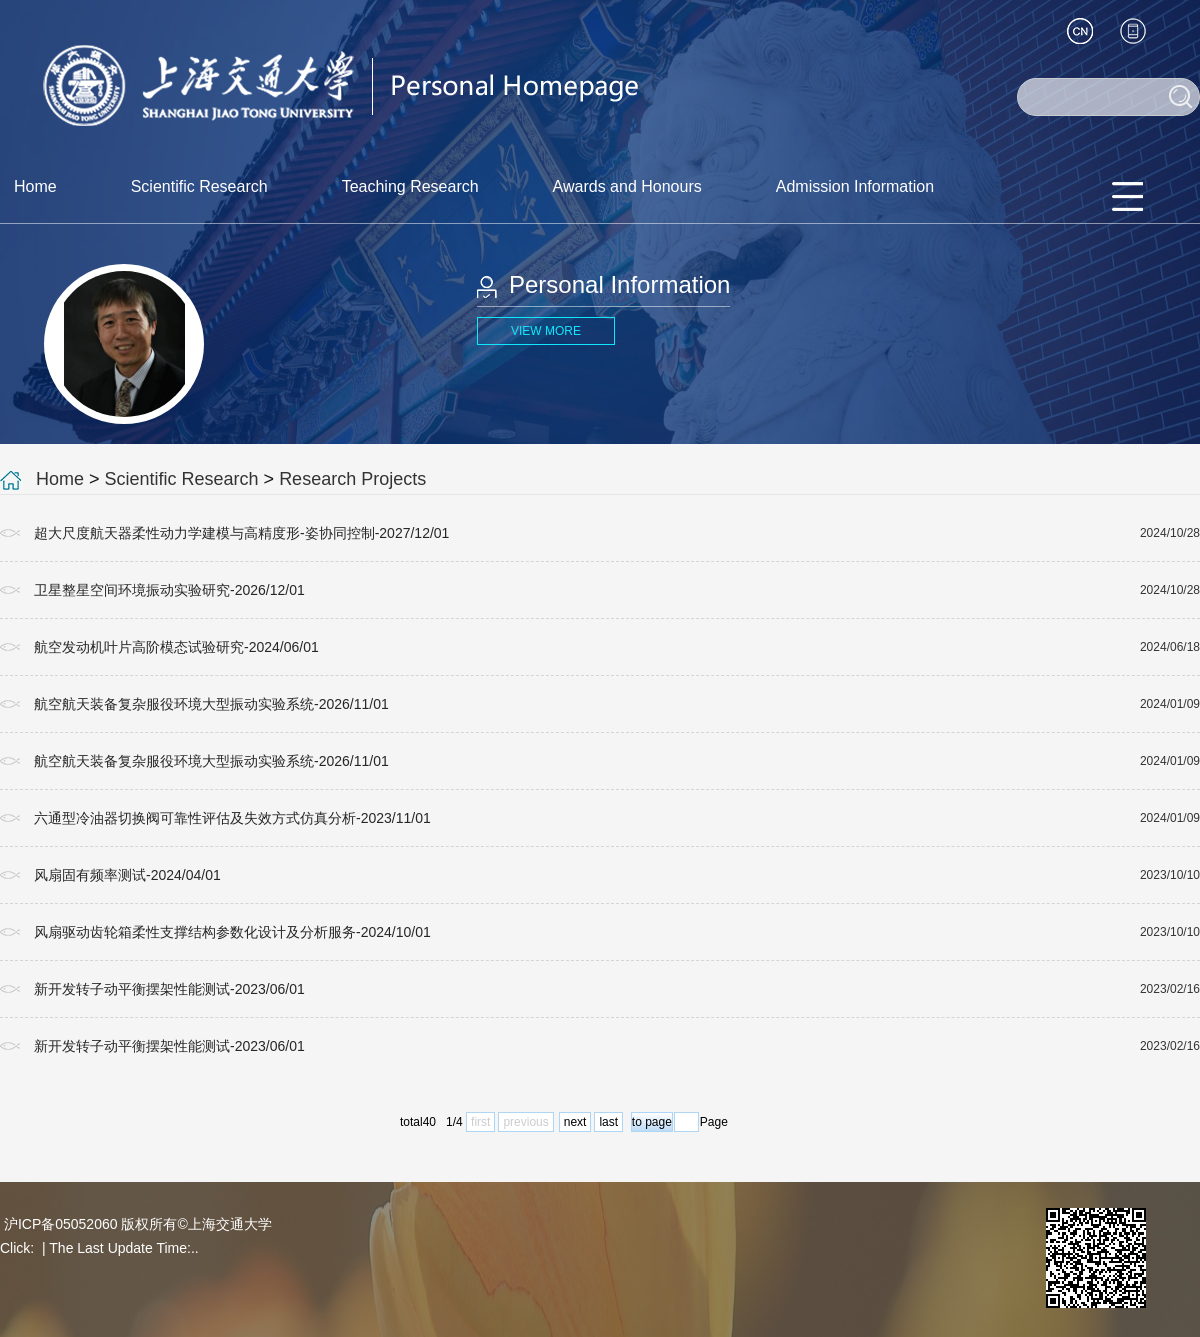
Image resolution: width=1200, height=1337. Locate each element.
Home (35, 186)
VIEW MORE (546, 331)
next (575, 1122)
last (608, 1122)
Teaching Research (410, 186)
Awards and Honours (627, 186)
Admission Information (855, 186)
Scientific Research (199, 186)
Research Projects (352, 479)
